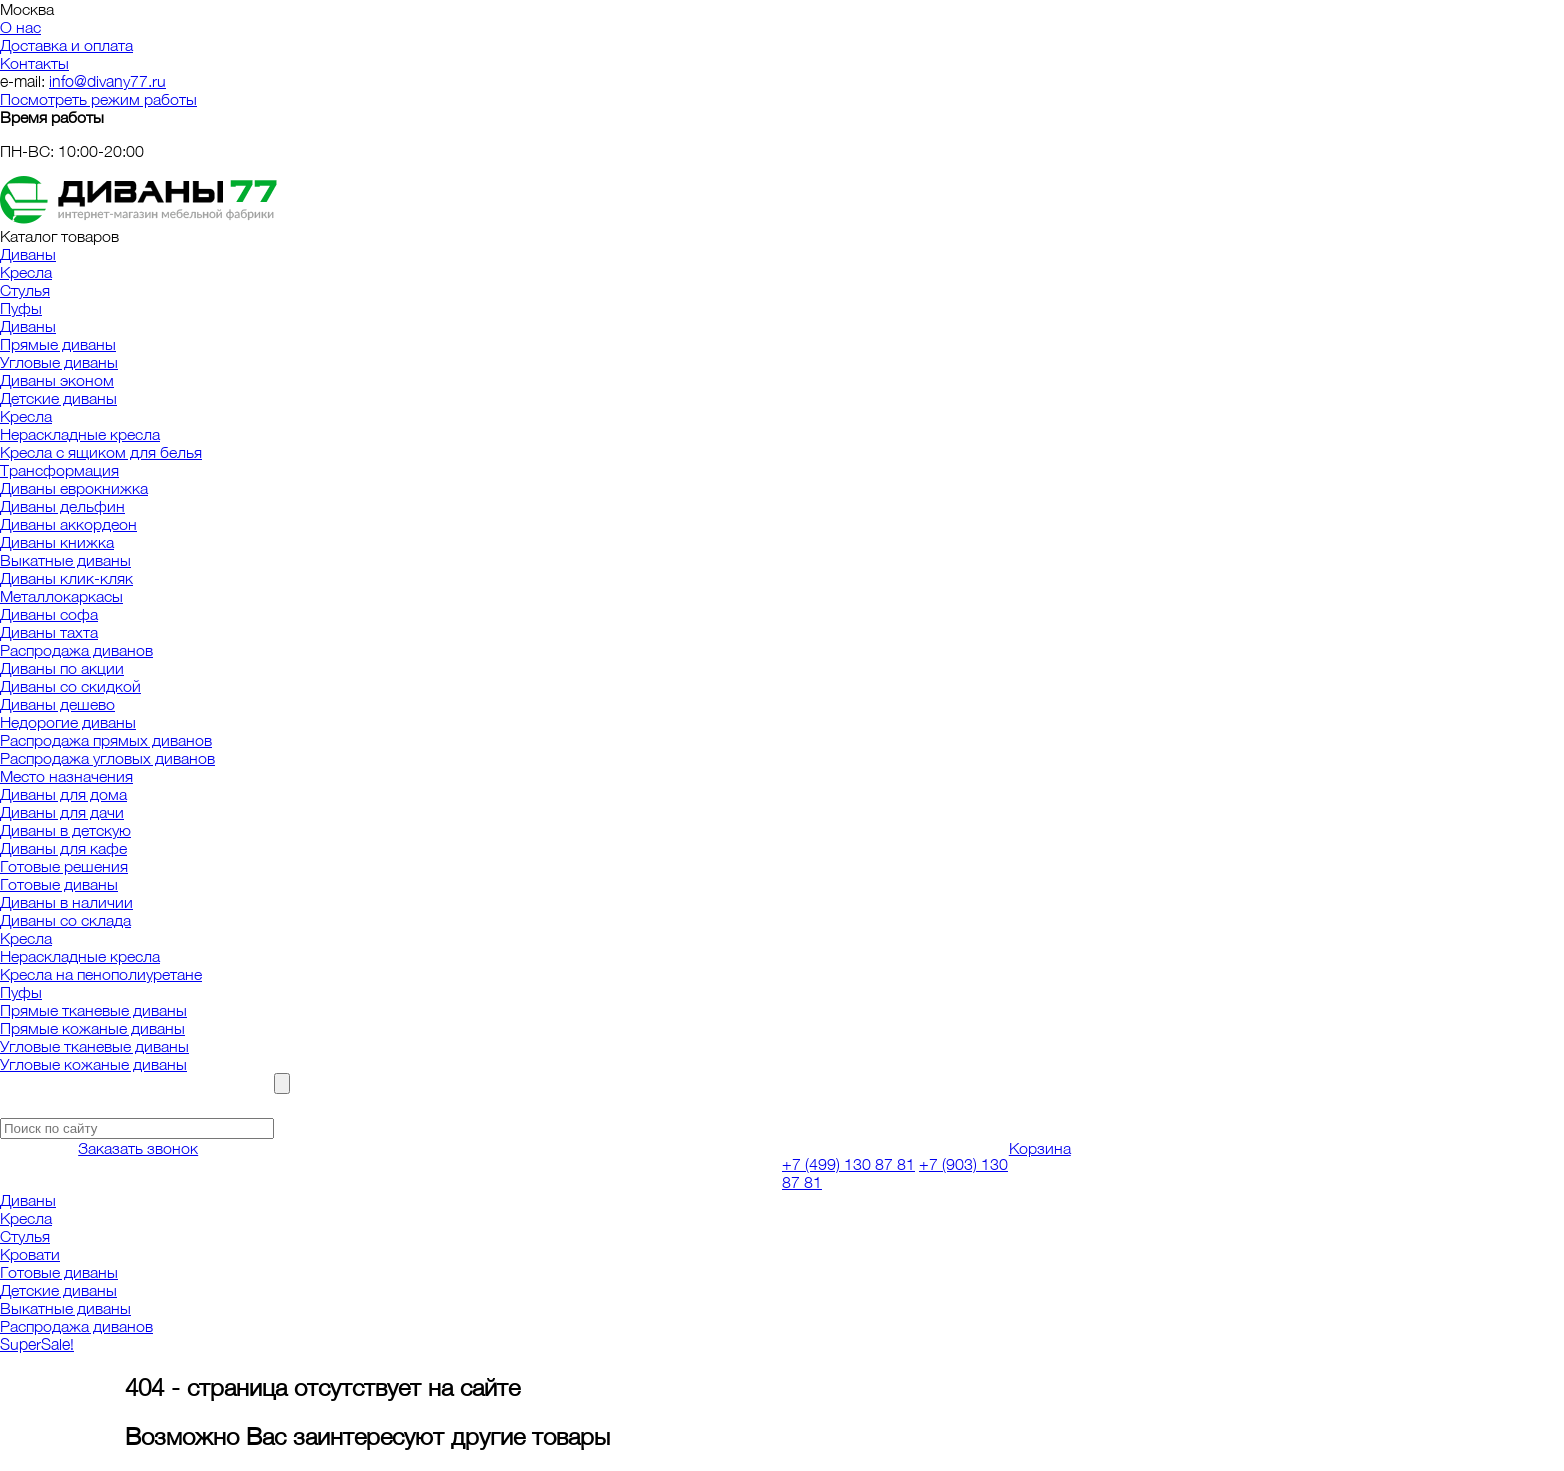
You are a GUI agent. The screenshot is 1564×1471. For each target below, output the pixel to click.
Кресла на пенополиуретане (101, 974)
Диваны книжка (57, 542)
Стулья (25, 290)
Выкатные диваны (65, 560)
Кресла (26, 272)
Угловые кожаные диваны (93, 1064)
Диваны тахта (49, 632)
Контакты (34, 63)
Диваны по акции (62, 668)
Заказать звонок (138, 1148)
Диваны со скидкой (70, 686)
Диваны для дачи (62, 812)
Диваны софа (49, 614)
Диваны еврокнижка (74, 488)
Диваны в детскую (65, 830)
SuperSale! (37, 1344)
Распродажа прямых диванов (106, 740)
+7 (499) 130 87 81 (848, 1164)
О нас (20, 27)
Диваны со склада (65, 920)
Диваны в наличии (66, 902)
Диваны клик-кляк (66, 578)
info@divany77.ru (107, 81)
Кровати (30, 1254)
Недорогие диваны (68, 722)
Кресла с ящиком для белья (101, 452)
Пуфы (21, 308)
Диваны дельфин (62, 506)
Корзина (1040, 1148)
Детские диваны (58, 398)
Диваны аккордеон (68, 524)
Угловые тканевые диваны (94, 1046)
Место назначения (66, 776)
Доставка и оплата (66, 45)
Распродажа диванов (76, 650)
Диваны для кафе (63, 848)
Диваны (28, 254)
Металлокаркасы (61, 596)
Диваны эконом (57, 380)
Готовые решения (64, 866)
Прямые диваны (58, 344)
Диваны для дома (63, 794)
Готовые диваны (59, 884)
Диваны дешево (57, 704)
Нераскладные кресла (80, 434)
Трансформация (59, 470)
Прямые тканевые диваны (93, 1010)
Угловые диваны (59, 362)
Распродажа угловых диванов (107, 758)
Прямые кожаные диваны (92, 1028)
